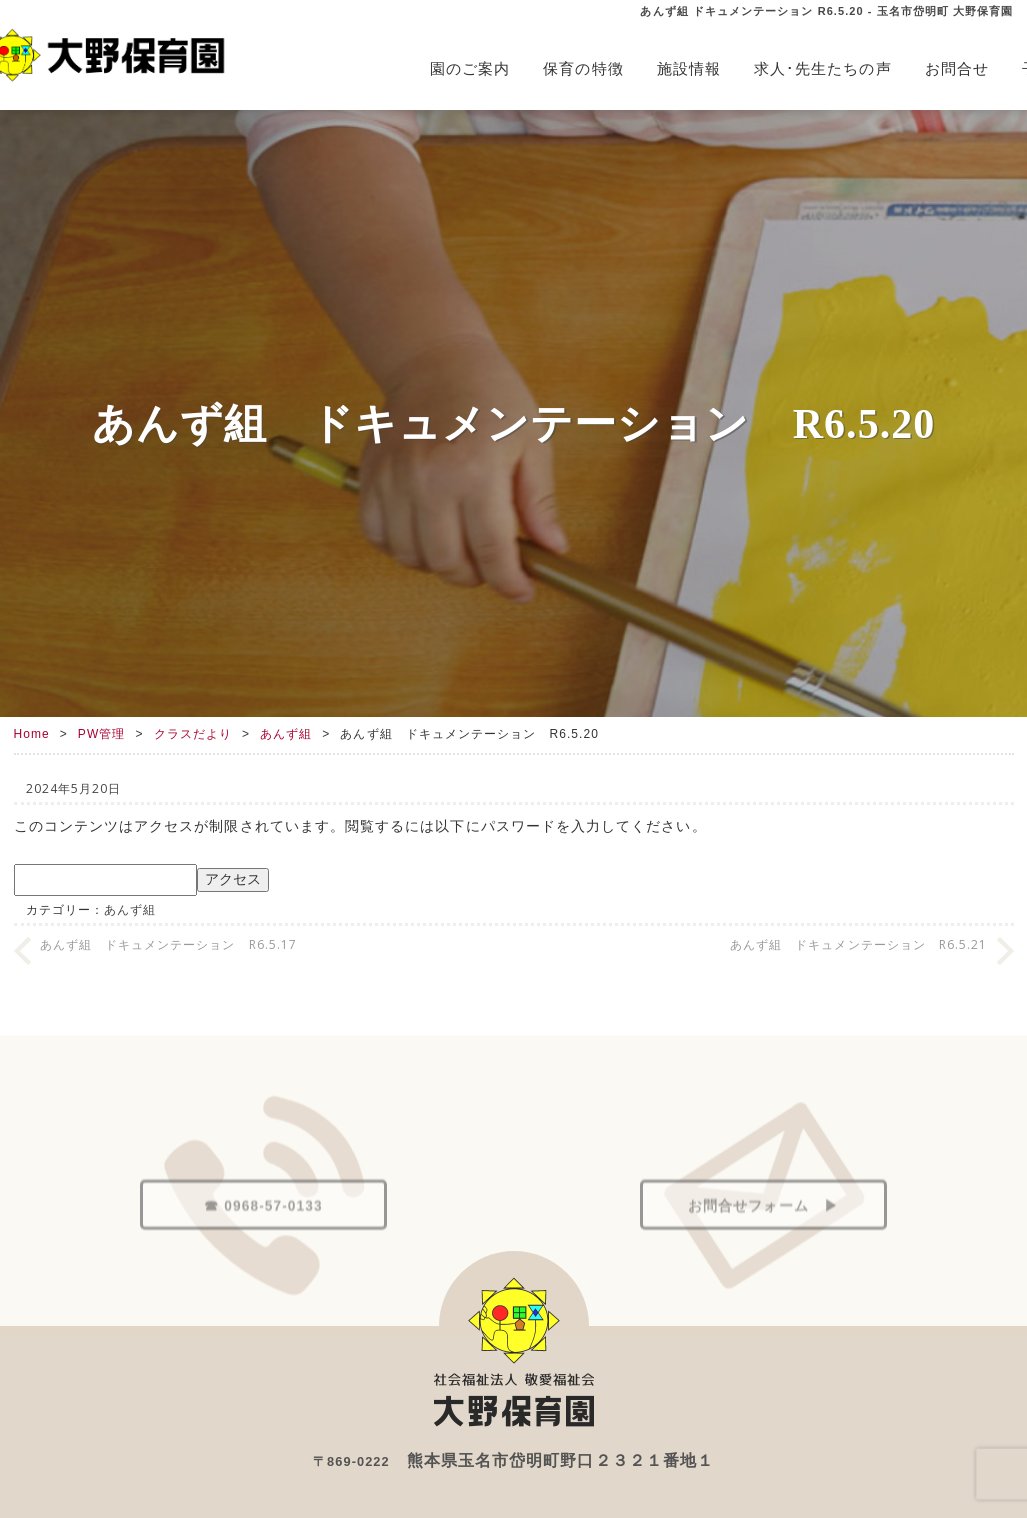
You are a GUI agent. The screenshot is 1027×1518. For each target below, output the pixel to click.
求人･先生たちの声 (823, 68)
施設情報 (689, 68)
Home (32, 734)
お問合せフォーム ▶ (763, 1247)
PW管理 (102, 734)
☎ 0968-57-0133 (263, 1247)
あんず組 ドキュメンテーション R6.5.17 (169, 944)
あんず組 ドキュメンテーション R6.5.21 (859, 944)
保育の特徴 (583, 68)
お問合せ (957, 68)
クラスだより (193, 734)
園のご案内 (470, 68)
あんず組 (286, 734)
